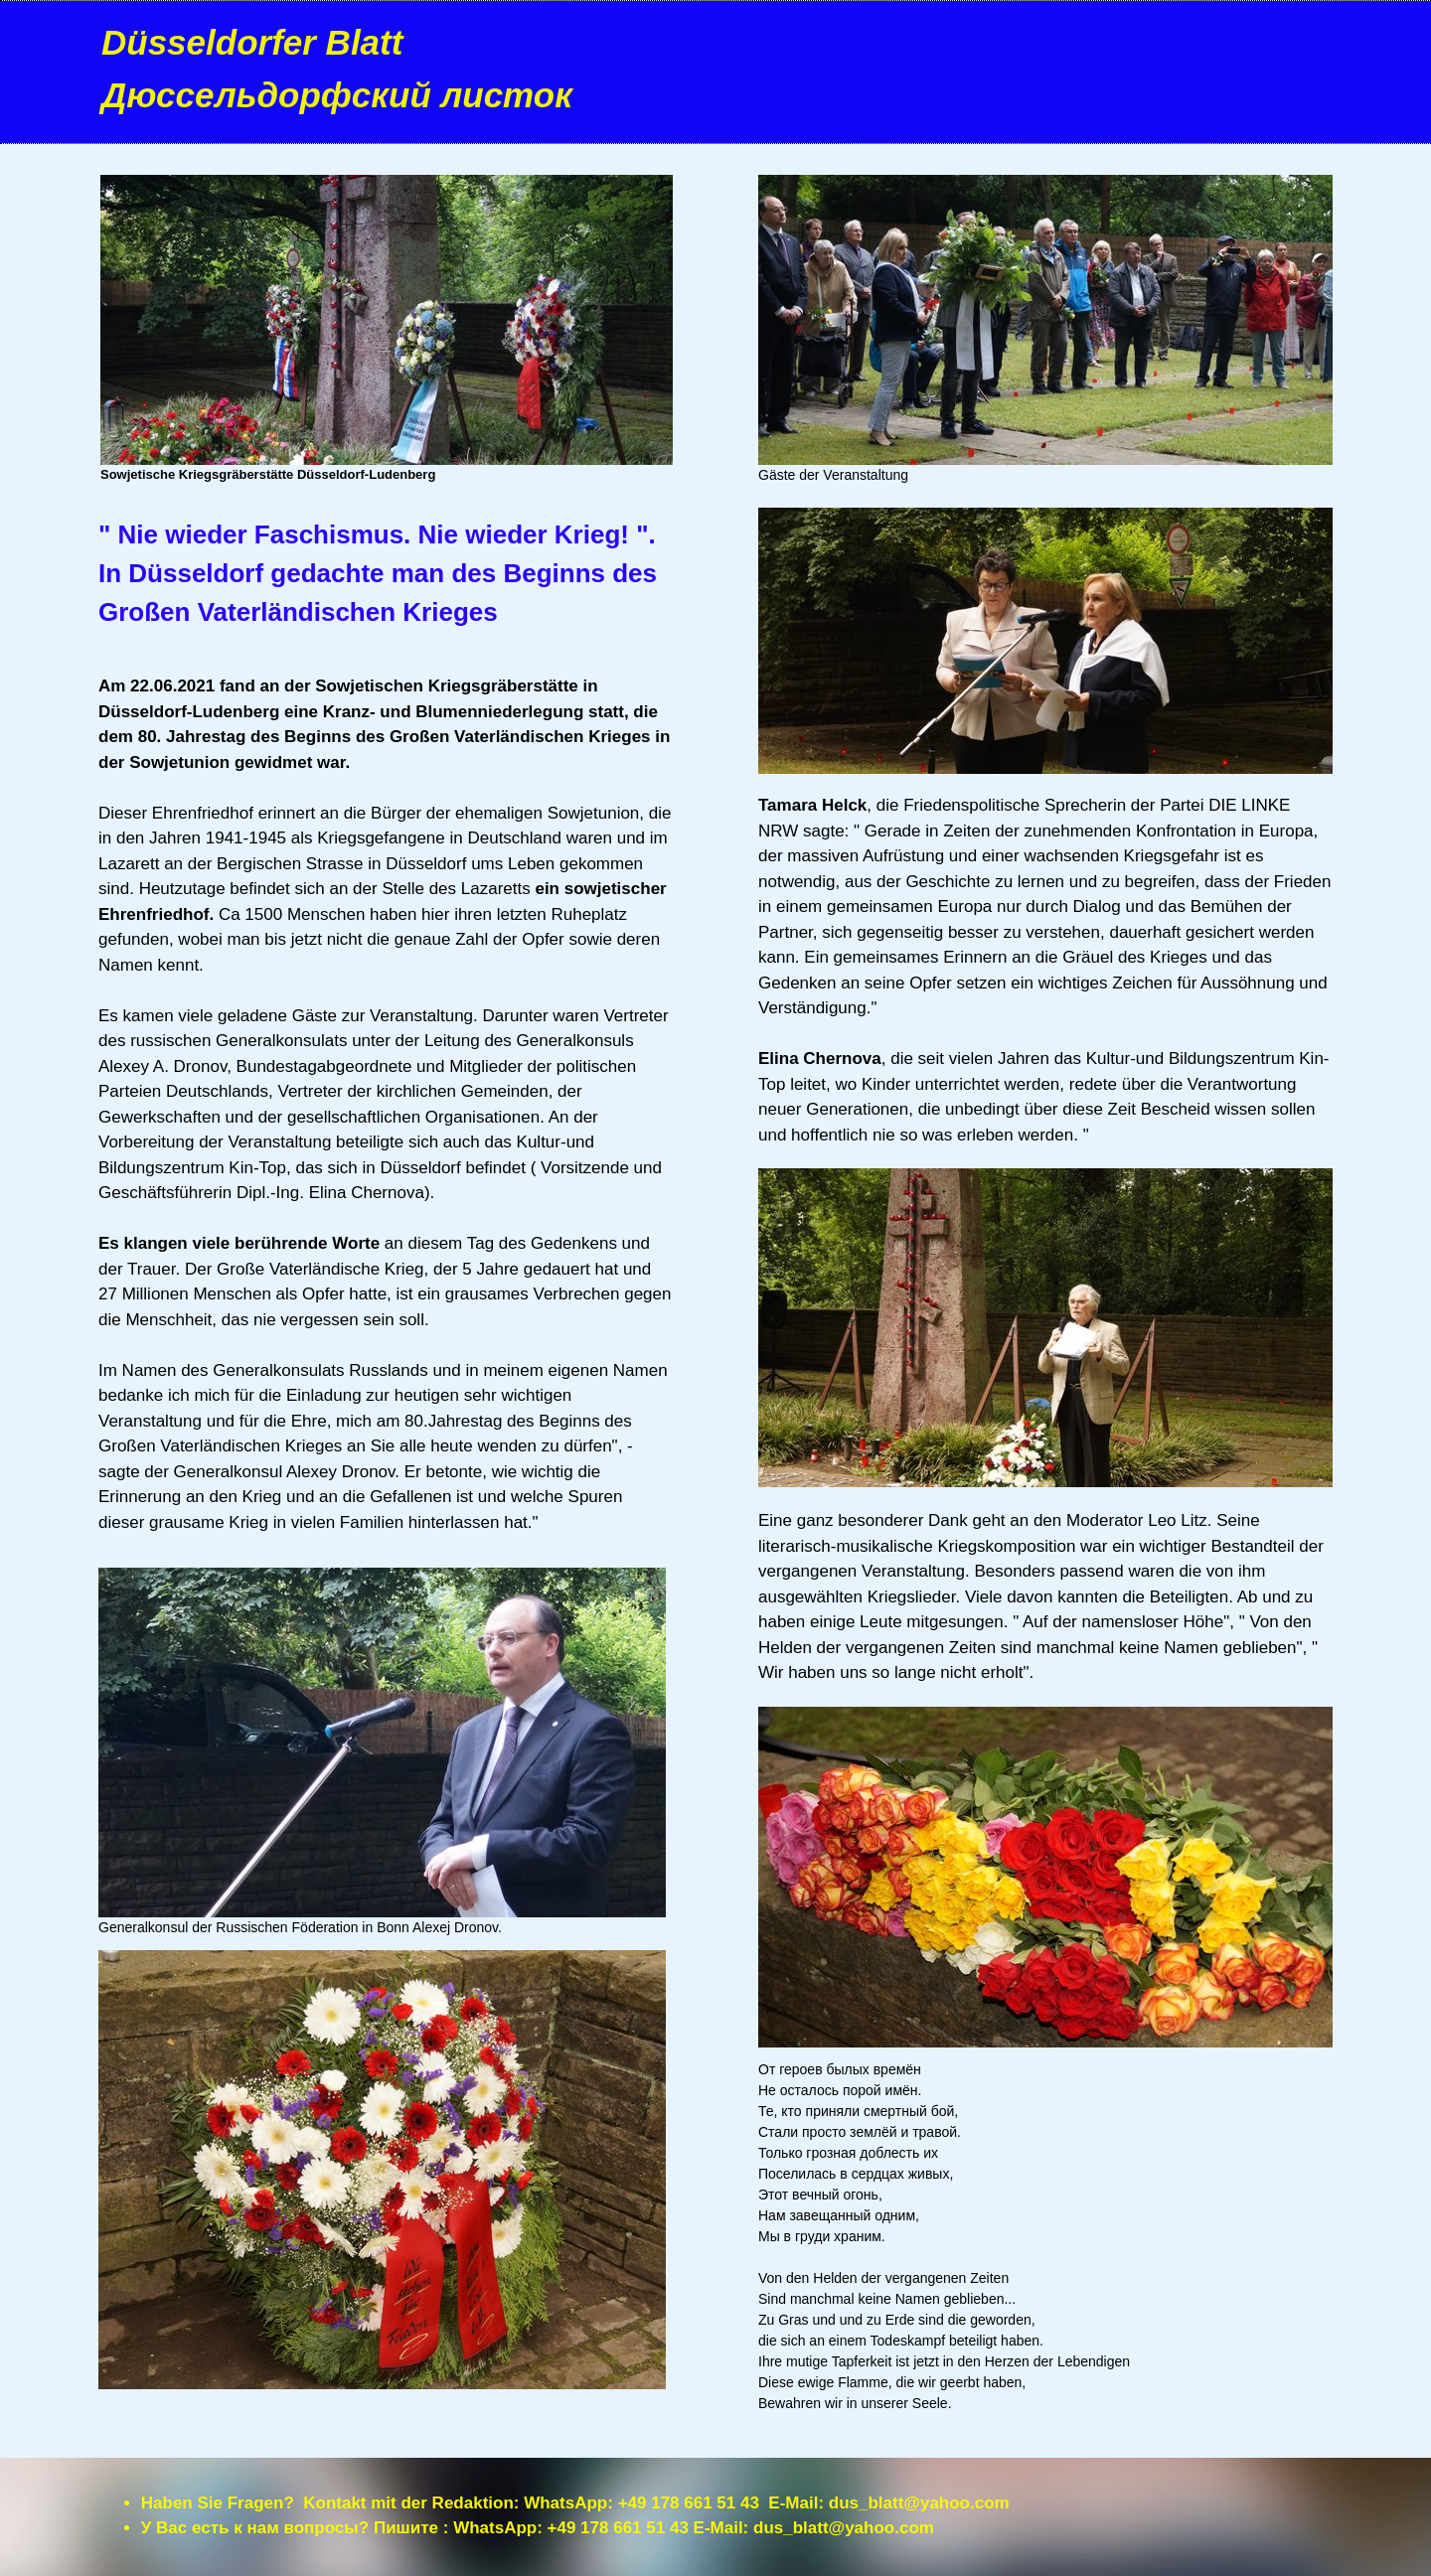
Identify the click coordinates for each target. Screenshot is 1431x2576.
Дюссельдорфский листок (336, 95)
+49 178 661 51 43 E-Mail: (723, 2503)
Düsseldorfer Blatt (251, 42)
